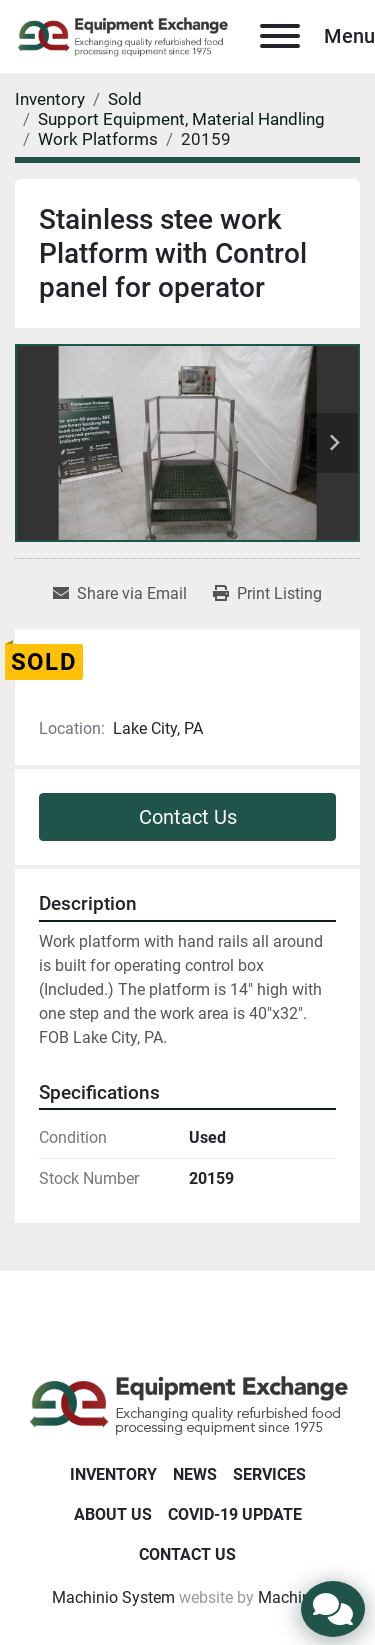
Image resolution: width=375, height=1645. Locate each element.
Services (269, 1474)
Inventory (113, 1474)
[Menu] (280, 36)
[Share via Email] (120, 594)
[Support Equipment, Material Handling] (181, 119)
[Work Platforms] (98, 139)
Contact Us (188, 817)
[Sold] (125, 99)
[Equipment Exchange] (187, 1403)
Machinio (291, 1597)
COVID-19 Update (235, 1514)
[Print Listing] (267, 594)
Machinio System (113, 1597)
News (195, 1474)
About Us (113, 1514)
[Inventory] (50, 99)
